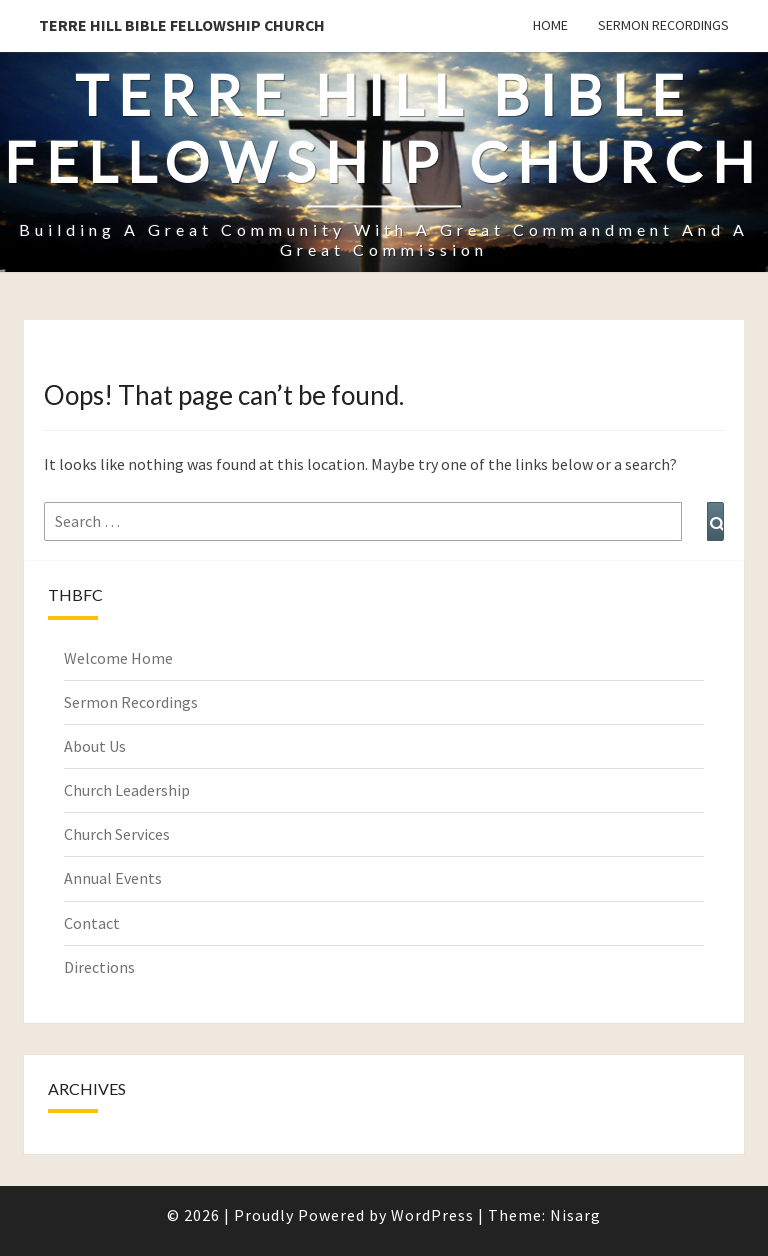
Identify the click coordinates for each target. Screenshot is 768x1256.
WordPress (432, 1215)
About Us (95, 746)
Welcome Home (118, 658)
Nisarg (575, 1215)
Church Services (117, 834)
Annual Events (113, 878)
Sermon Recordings (663, 25)
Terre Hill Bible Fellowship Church (182, 25)
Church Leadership (127, 790)
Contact (92, 923)
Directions (99, 967)
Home (550, 25)
